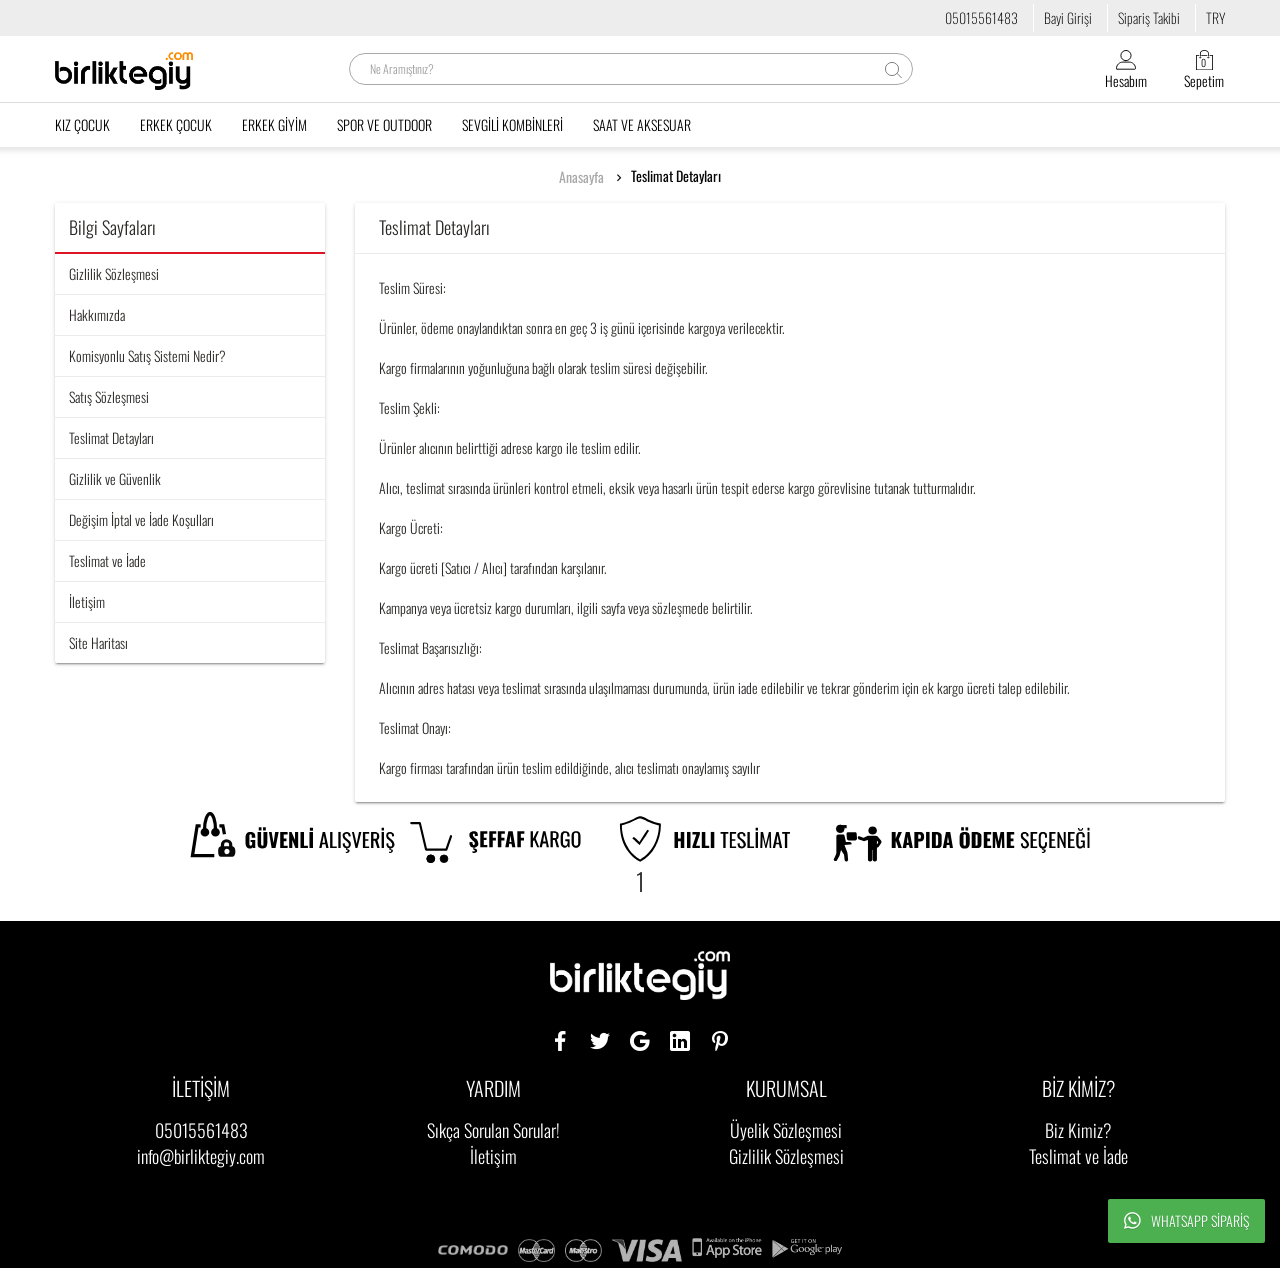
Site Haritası (98, 642)
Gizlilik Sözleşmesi (114, 273)
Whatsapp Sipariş (1186, 1221)
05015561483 (981, 17)
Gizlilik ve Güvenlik (115, 478)
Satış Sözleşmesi (109, 396)
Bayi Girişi (1068, 17)
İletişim (87, 601)
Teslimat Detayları (676, 176)
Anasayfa (581, 177)
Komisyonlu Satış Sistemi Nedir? (147, 355)
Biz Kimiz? (1078, 1130)
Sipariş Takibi (1149, 17)
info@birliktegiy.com (201, 1156)
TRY (1215, 17)
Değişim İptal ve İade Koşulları (141, 519)
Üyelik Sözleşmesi (786, 1130)
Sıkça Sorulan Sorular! (493, 1130)
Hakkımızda (97, 314)
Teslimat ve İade (107, 560)
